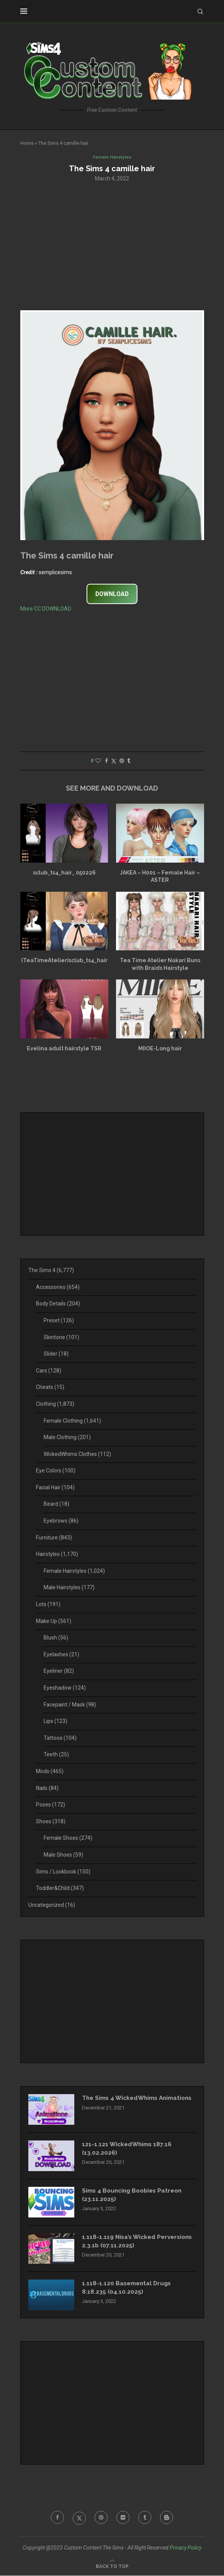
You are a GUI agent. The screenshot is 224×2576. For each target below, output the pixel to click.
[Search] (200, 11)
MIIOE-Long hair (160, 1049)
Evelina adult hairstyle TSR (64, 1049)
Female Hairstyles (74, 1571)
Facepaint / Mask (70, 1705)
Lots (48, 1605)
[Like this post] (98, 761)
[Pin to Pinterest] (121, 761)
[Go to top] (112, 2566)
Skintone (61, 1338)
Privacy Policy (185, 2548)
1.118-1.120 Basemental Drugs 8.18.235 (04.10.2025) (128, 2288)
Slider (56, 1354)
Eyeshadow (65, 1688)
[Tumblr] (146, 2518)
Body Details (58, 1304)
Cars (48, 1371)
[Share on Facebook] (106, 761)
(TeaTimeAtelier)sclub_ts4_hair (64, 961)
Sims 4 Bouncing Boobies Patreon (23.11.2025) (135, 2196)
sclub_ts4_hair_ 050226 (64, 873)
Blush (56, 1638)
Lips (55, 1722)
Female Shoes (68, 1839)
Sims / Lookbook (63, 1872)
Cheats (50, 1388)
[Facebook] (55, 2518)
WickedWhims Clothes (77, 1454)
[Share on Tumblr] (128, 761)
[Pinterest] (101, 2518)
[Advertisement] (112, 246)
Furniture (54, 1538)
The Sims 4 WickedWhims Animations (122, 2103)
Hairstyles (57, 1555)
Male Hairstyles (69, 1588)
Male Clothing (67, 1438)
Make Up (53, 1621)
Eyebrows (61, 1521)
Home (27, 143)
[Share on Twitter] (113, 761)
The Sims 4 (51, 1271)
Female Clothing (72, 1421)
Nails (47, 1788)
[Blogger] (168, 2518)
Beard (56, 1505)
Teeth (56, 1755)
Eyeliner (59, 1672)
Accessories (58, 1287)
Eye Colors (55, 1471)
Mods (50, 1772)
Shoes (50, 1822)
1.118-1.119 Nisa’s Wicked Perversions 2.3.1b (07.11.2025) (128, 2242)
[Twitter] (78, 2518)
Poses (50, 1805)
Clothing (55, 1404)
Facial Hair (55, 1488)
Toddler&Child (60, 1889)
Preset (59, 1321)
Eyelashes (61, 1655)
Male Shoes (63, 1855)
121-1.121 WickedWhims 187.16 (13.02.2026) (128, 2149)
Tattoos (60, 1738)
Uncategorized (51, 1905)
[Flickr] (123, 2518)
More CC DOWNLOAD (45, 609)
